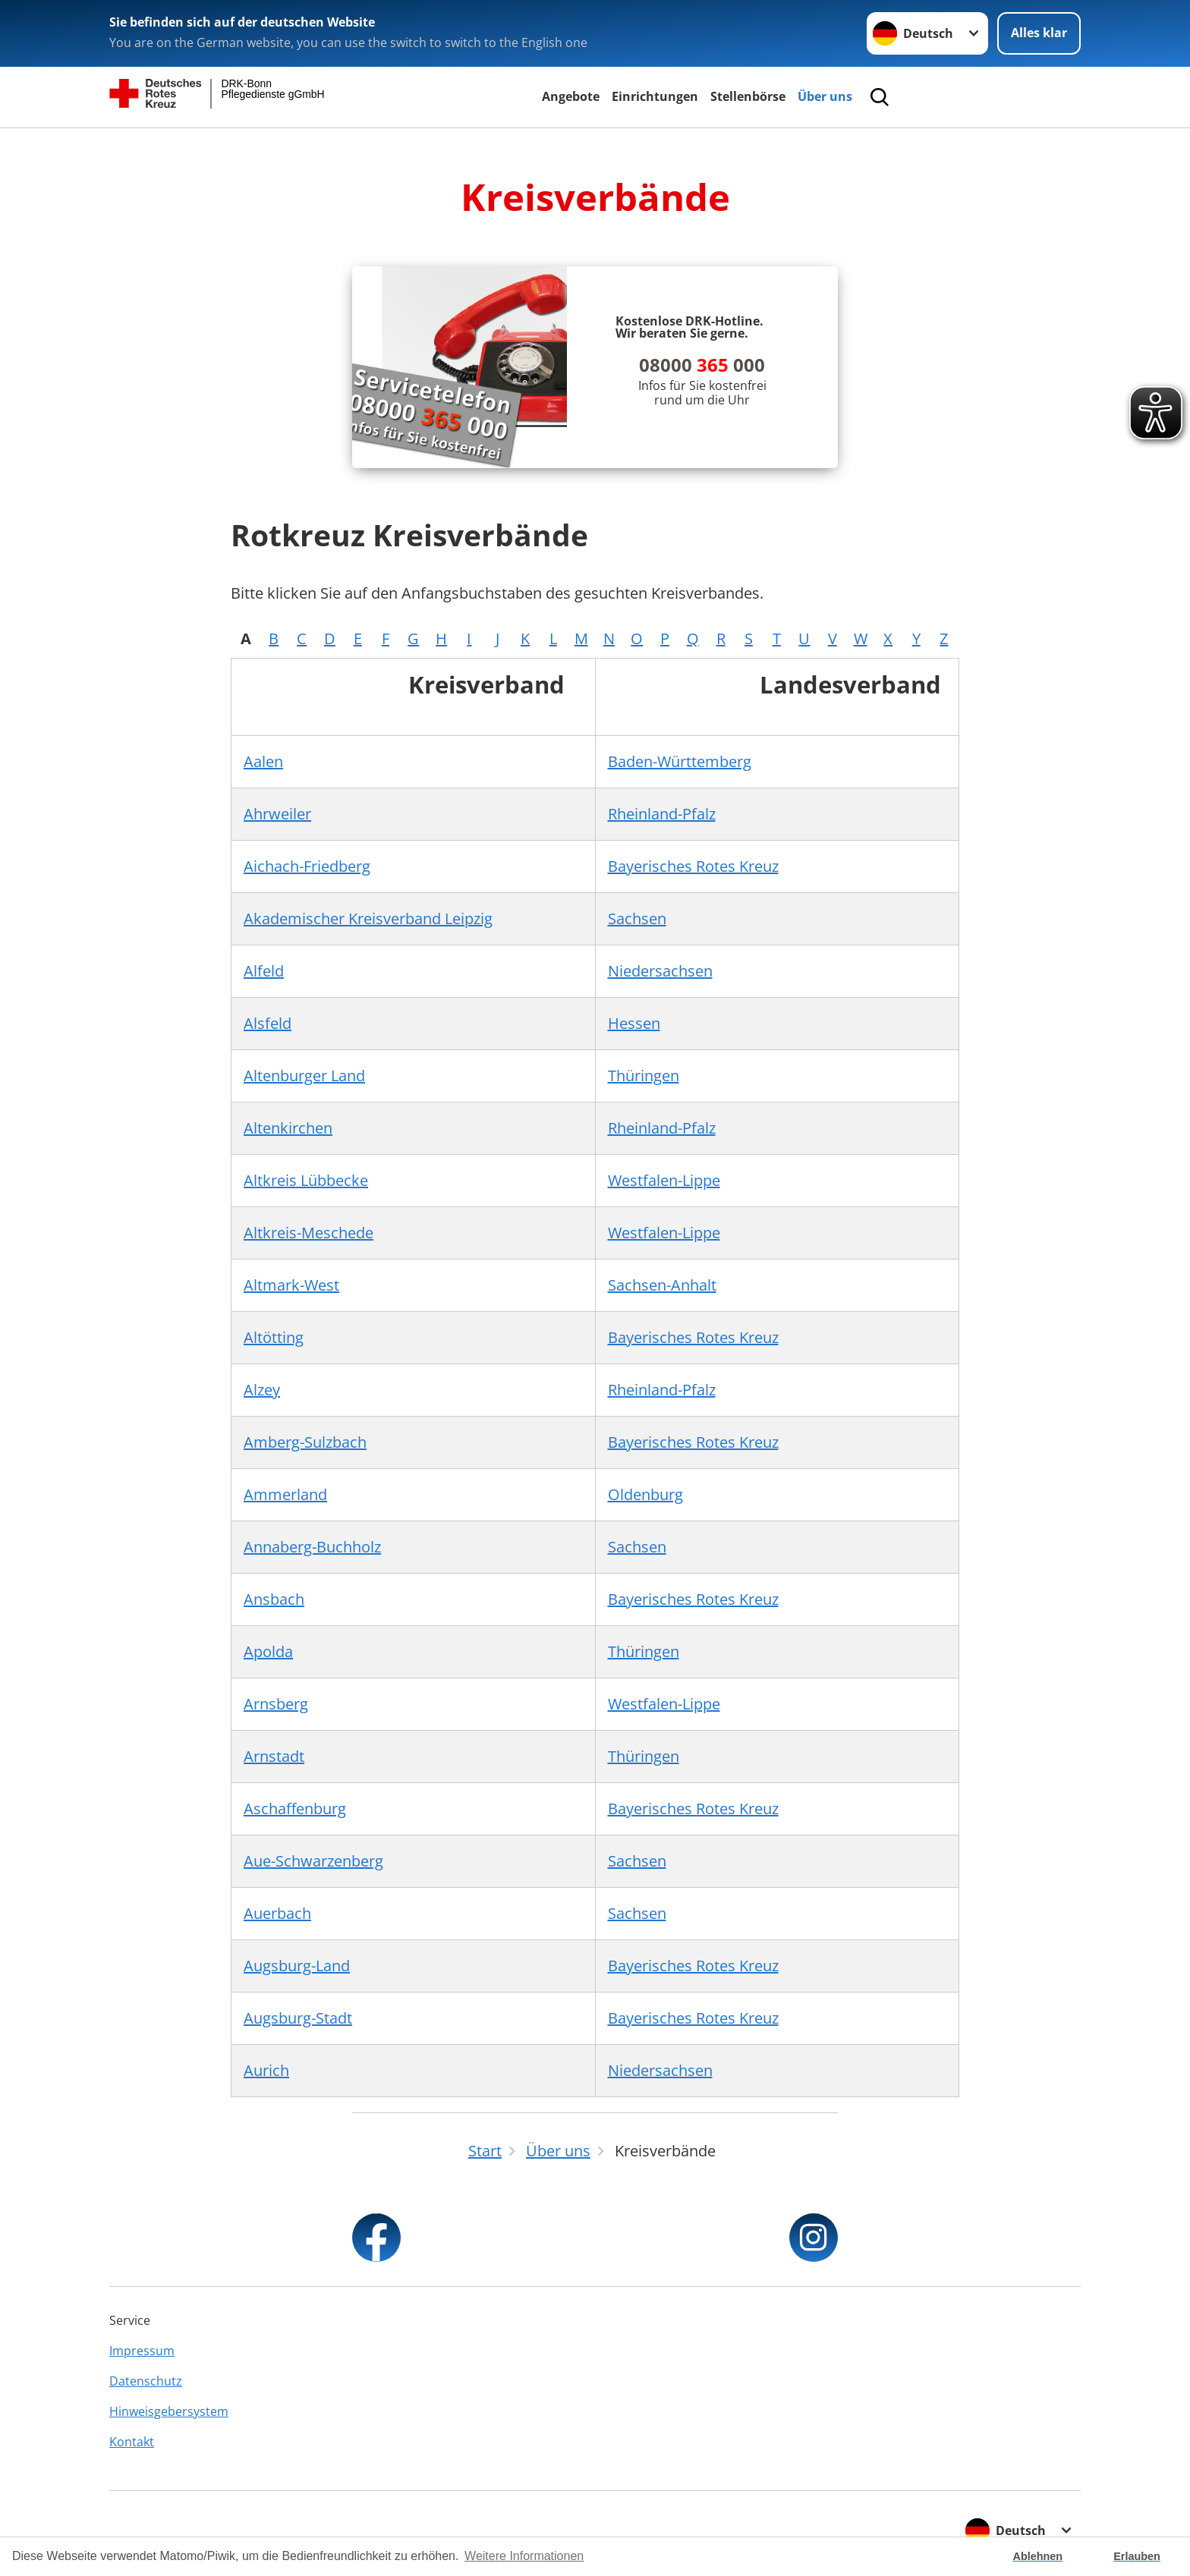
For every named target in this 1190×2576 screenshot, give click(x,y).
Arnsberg (276, 1704)
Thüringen (643, 1075)
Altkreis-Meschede (308, 1232)
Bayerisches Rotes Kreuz (693, 866)
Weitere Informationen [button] (524, 2555)
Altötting (274, 1337)
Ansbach (274, 1599)
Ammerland (285, 1494)
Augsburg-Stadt (298, 2018)
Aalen (263, 761)
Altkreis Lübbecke (306, 1180)
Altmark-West (291, 1285)
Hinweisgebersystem (168, 2411)
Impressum (142, 2350)
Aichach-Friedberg (307, 866)
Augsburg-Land (297, 1965)
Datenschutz (145, 2381)
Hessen (634, 1023)
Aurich (266, 2070)
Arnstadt (274, 1756)
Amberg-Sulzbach (305, 1442)
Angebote (571, 96)
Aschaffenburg (295, 1808)
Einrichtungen (655, 96)
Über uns (825, 96)
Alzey (262, 1389)
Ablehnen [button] (1038, 2556)
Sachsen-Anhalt (662, 1285)
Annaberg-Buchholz (312, 1546)
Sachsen (637, 918)
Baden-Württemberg (679, 761)
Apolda (268, 1651)
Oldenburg (645, 1494)
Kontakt (131, 2441)
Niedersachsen (660, 971)
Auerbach (277, 1913)
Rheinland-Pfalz (662, 814)
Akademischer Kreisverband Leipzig (368, 918)
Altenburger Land (304, 1075)
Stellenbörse (747, 96)
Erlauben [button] (1136, 2556)
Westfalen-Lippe (664, 1180)
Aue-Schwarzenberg (313, 1861)
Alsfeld (267, 1023)
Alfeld (264, 971)
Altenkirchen (288, 1128)
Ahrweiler (277, 814)
